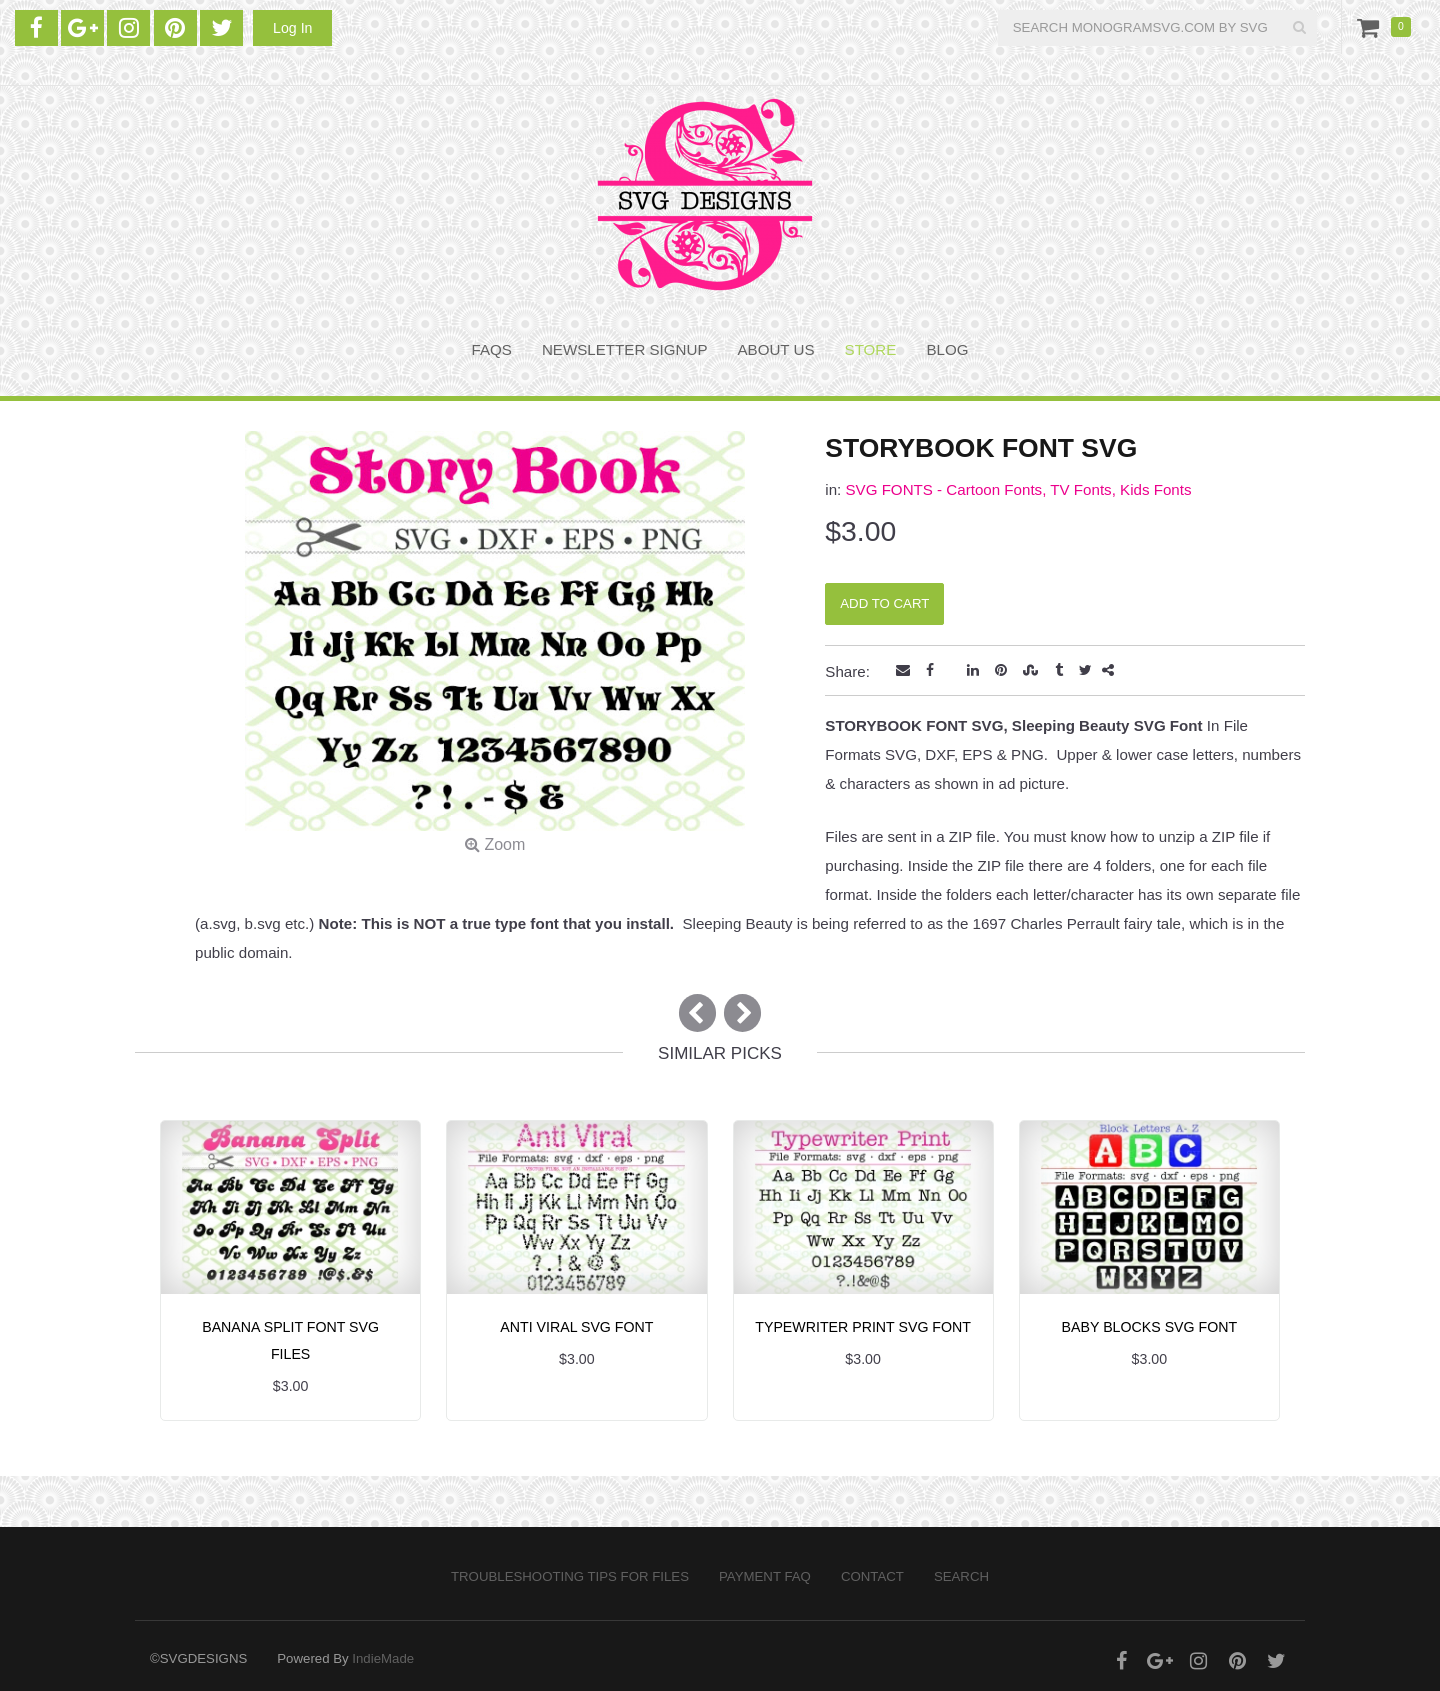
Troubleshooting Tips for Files (570, 1576)
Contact (872, 1576)
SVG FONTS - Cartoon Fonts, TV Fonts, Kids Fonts (1018, 489)
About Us (776, 349)
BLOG (947, 349)
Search (961, 1576)
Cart (1372, 27)
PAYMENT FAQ (765, 1576)
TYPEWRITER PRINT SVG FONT (863, 1327)
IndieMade (383, 1658)
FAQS (492, 349)
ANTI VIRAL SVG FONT (576, 1327)
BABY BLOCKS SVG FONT (1150, 1327)
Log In (292, 28)
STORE (871, 349)
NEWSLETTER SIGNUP (625, 349)
